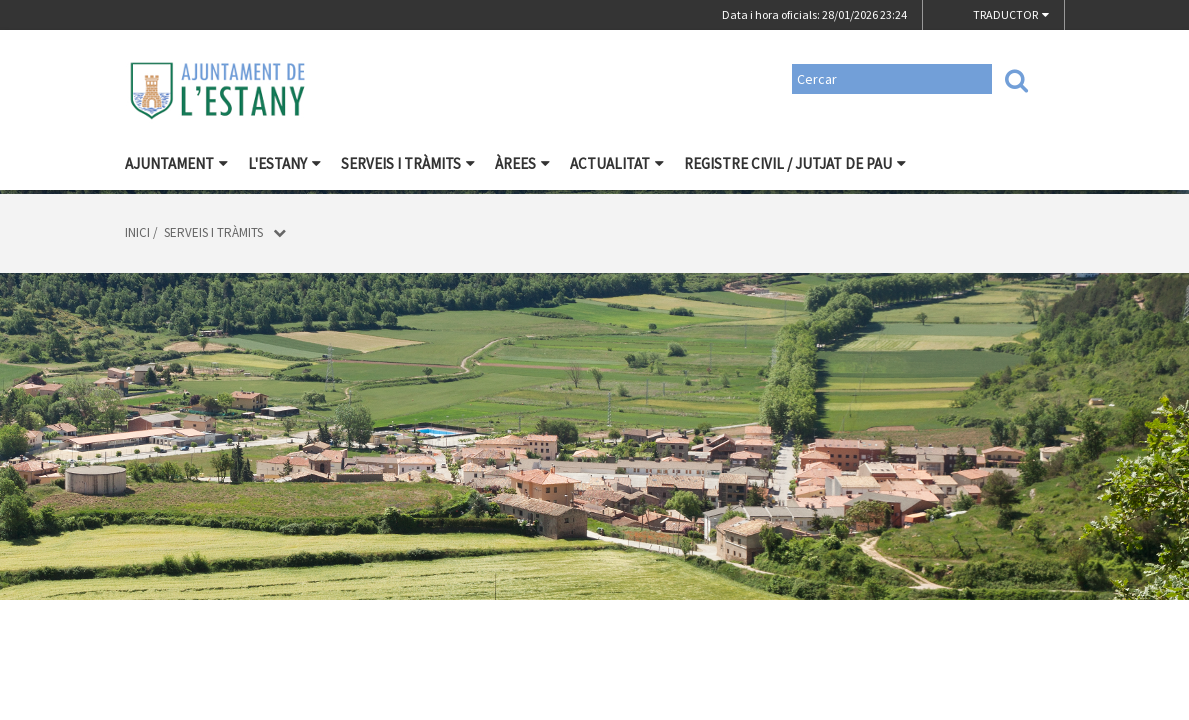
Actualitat (617, 163)
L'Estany (284, 163)
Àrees (522, 163)
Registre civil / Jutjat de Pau (795, 163)
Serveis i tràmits (408, 163)
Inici (137, 232)
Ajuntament (176, 163)
